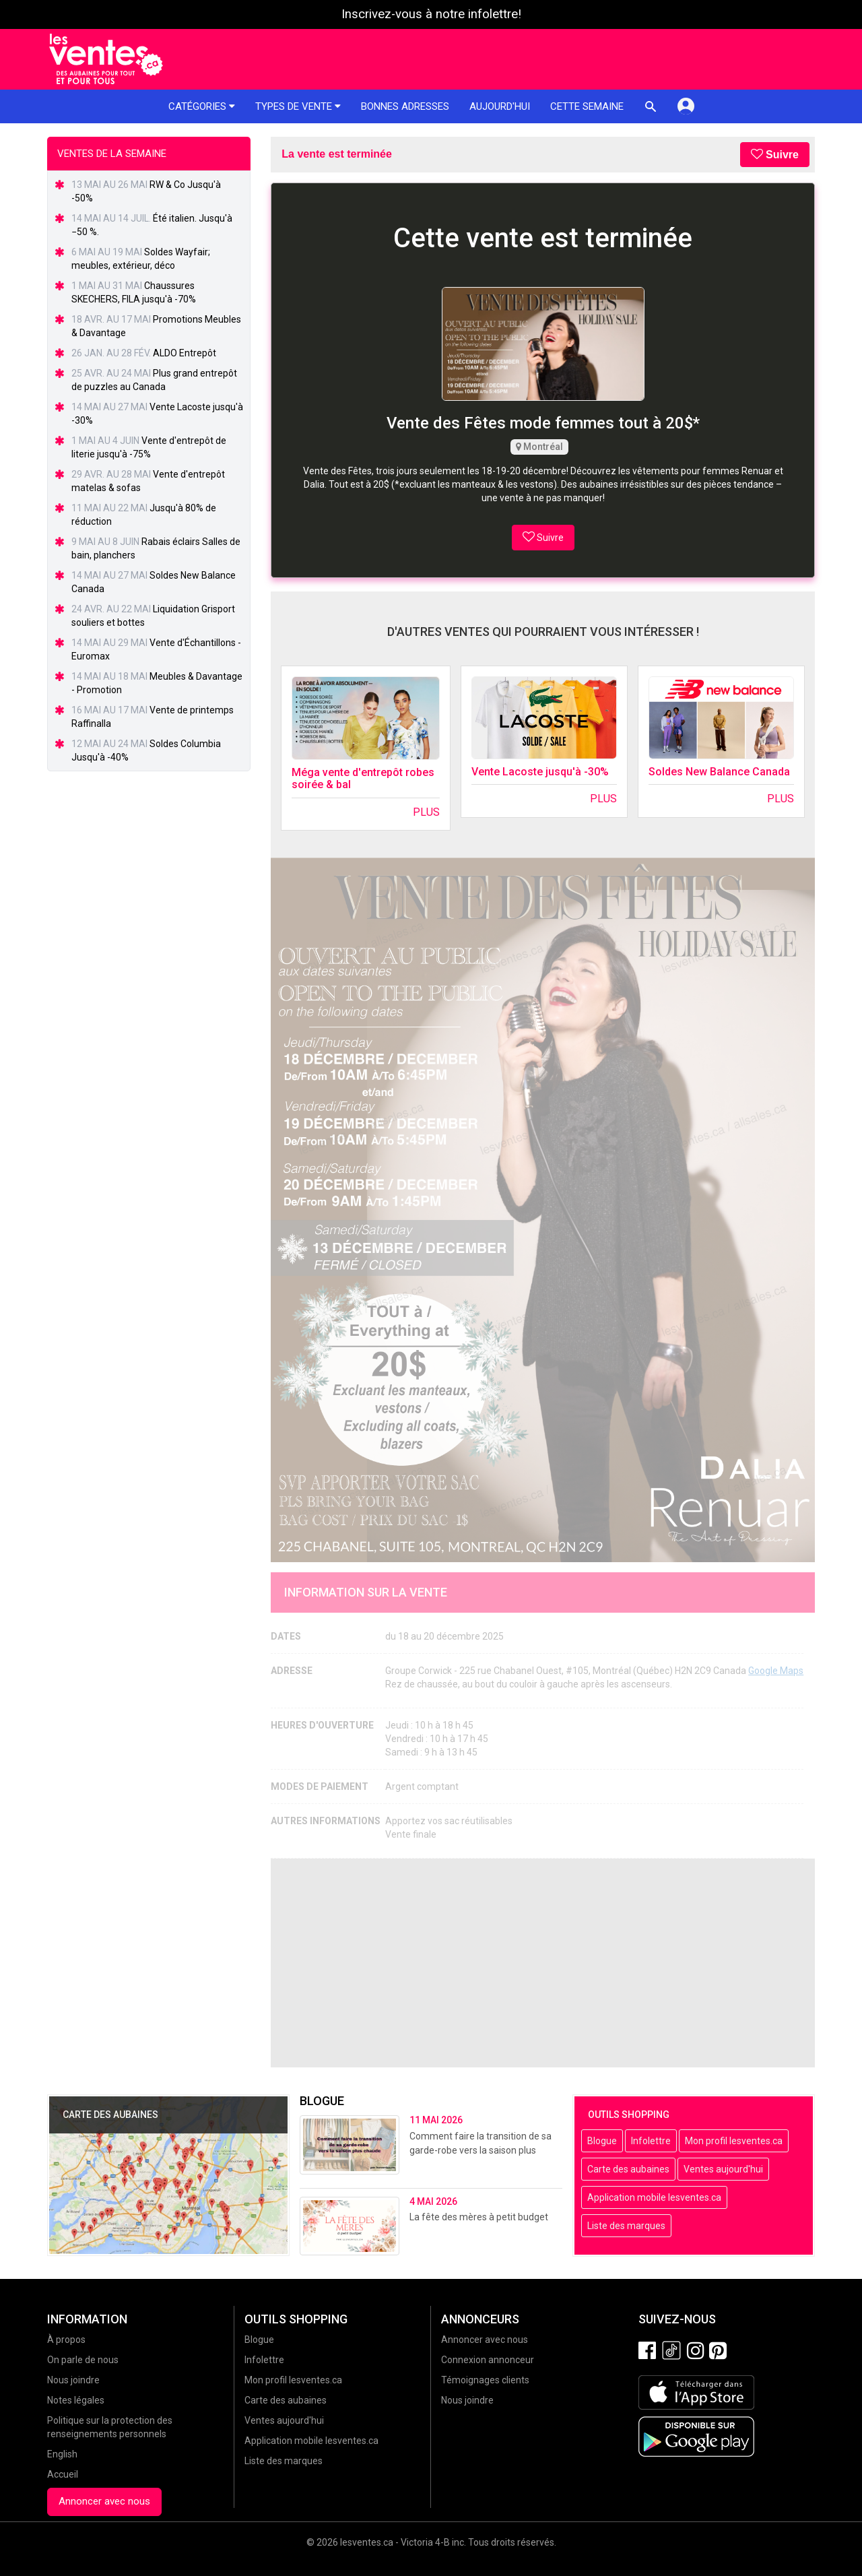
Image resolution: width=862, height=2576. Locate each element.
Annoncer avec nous (104, 2501)
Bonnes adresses (405, 106)
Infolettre (651, 2140)
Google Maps (775, 1670)
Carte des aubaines (628, 2169)
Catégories (201, 106)
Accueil (62, 2474)
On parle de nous (83, 2359)
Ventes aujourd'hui (723, 2169)
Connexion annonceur (487, 2359)
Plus (426, 812)
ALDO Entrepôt (184, 353)
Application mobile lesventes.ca (654, 2197)
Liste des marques (626, 2225)
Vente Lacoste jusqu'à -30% (540, 771)
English (62, 2454)
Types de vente (298, 106)
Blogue (602, 2140)
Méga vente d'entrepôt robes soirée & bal (363, 778)
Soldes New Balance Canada (719, 771)
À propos (66, 2339)
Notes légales (75, 2400)
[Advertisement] (543, 1963)
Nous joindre (73, 2380)
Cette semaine (587, 106)
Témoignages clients (485, 2380)
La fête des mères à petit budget (478, 2217)
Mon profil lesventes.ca (734, 2140)
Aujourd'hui (499, 106)
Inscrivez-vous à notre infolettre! (431, 14)
